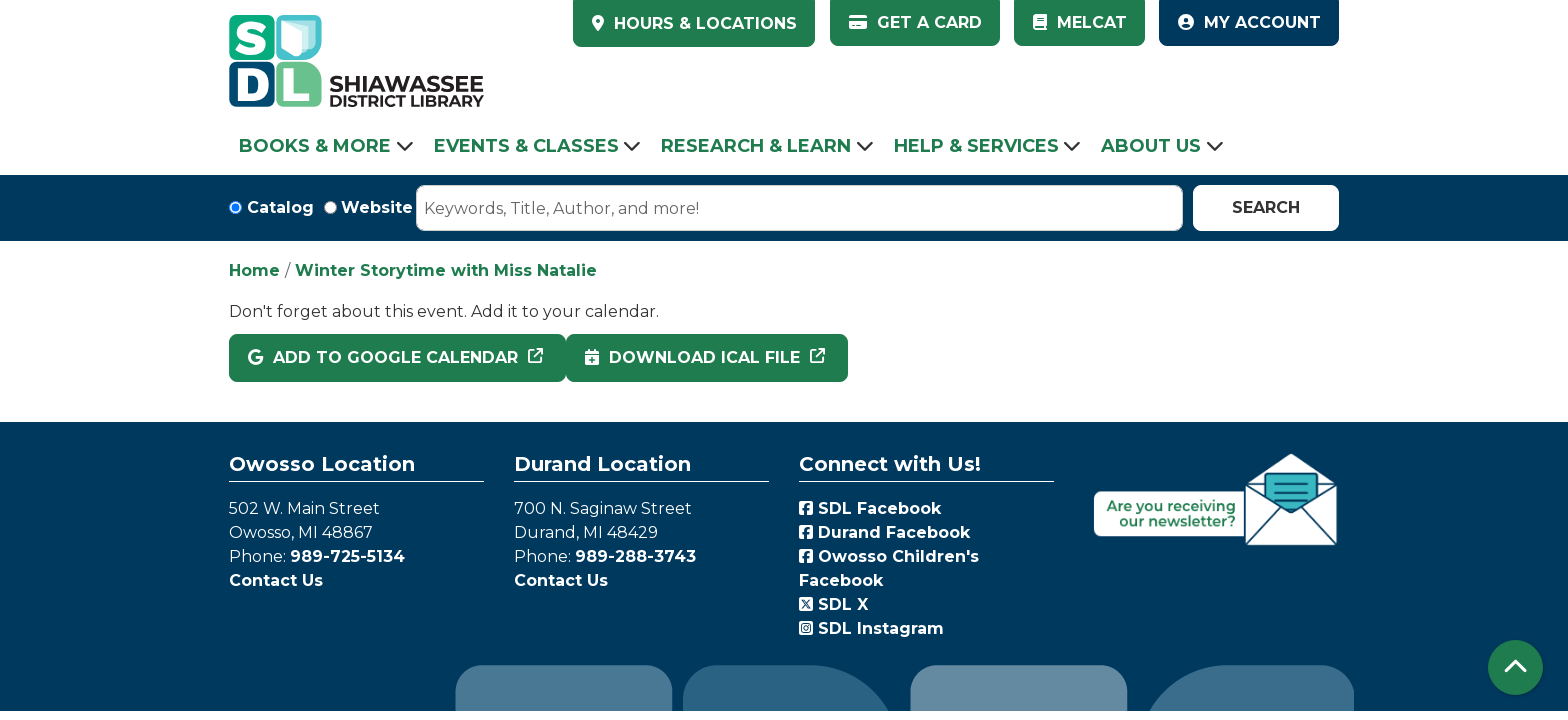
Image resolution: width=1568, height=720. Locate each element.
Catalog (280, 207)
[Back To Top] (1515, 667)
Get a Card (915, 22)
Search (1266, 207)
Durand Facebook (884, 532)
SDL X (833, 604)
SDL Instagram (871, 628)
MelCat (1080, 22)
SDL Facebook (870, 508)
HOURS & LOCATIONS (703, 23)
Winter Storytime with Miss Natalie (446, 270)
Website (377, 207)
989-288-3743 (635, 556)
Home (254, 270)
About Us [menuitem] (1151, 146)
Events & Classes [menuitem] (526, 146)
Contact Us (276, 580)
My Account (1249, 22)
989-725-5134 (347, 556)
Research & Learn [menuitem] (756, 146)
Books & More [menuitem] (315, 146)
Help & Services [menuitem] (976, 146)
